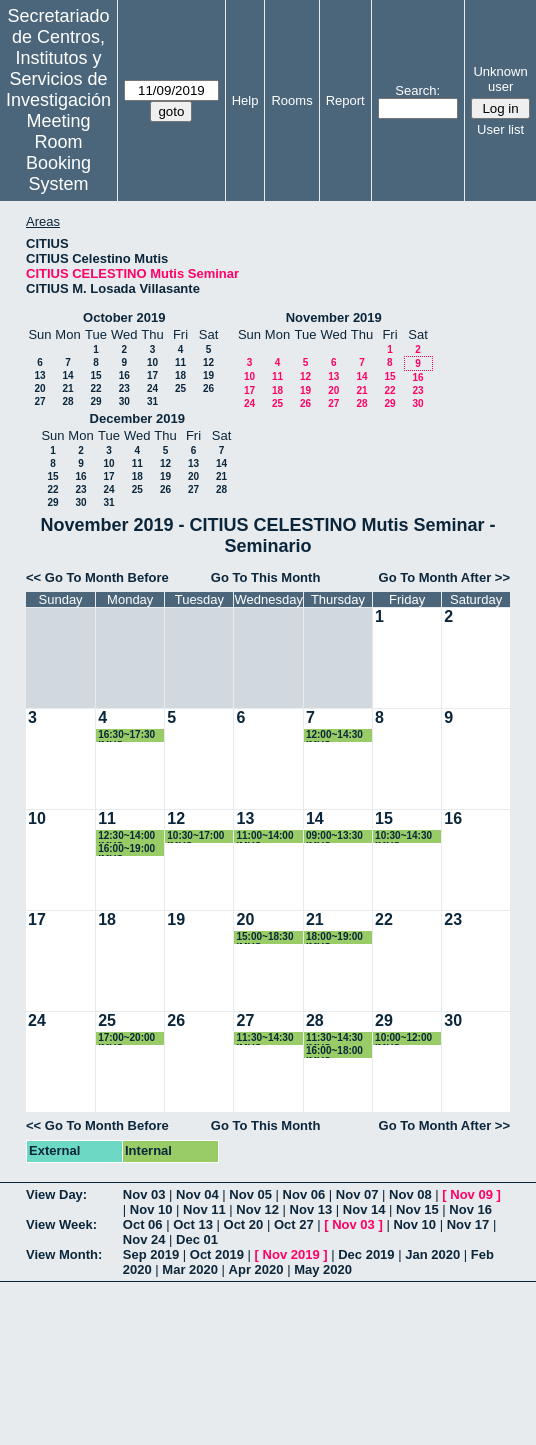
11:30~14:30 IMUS (264, 1038)
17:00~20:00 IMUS (126, 1038)
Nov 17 (468, 1224)
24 (152, 388)
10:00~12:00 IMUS (403, 1038)
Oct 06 (143, 1224)
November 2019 (334, 317)
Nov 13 (311, 1209)
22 (95, 388)
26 (208, 388)
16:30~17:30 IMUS (126, 735)
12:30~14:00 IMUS (126, 836)
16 (124, 375)
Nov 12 (257, 1209)
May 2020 (323, 1269)
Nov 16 (470, 1209)
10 (152, 362)
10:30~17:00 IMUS (195, 836)
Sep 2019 (151, 1254)
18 (180, 375)
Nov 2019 (291, 1254)
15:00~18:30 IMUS (264, 937)
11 (180, 362)
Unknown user (500, 79)
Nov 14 (364, 1209)
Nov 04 (197, 1194)
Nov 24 (144, 1239)
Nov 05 (250, 1194)
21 (67, 388)
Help (245, 100)
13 (39, 375)
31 (152, 401)
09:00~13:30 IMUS (334, 836)
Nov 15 (417, 1209)
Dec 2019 (366, 1254)
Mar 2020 (190, 1269)
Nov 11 (204, 1209)
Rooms (291, 100)
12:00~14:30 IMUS (334, 735)
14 (67, 375)
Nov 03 (144, 1194)
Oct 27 (294, 1224)
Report (345, 100)
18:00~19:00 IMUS (334, 937)
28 (67, 401)
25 (180, 388)
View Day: (56, 1194)
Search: (417, 90)
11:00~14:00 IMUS (264, 836)
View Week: (61, 1224)
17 (152, 375)
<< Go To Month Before (97, 577)
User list (500, 129)
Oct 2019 (217, 1254)
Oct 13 (193, 1224)
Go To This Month (266, 577)
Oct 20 (244, 1224)
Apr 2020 (256, 1269)
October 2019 (124, 317)
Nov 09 (471, 1194)
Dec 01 (197, 1239)
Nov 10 (151, 1209)
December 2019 (137, 418)
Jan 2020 (432, 1254)
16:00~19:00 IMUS (126, 849)
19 (208, 375)
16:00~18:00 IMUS (334, 1051)
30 (124, 401)
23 (124, 388)
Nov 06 (304, 1194)
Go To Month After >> (444, 577)
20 (39, 388)
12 (208, 362)
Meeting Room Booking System (58, 152)
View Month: (64, 1254)
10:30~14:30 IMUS (403, 836)
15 (95, 375)
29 (95, 401)
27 (39, 401)
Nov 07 (357, 1194)
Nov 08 (410, 1194)
